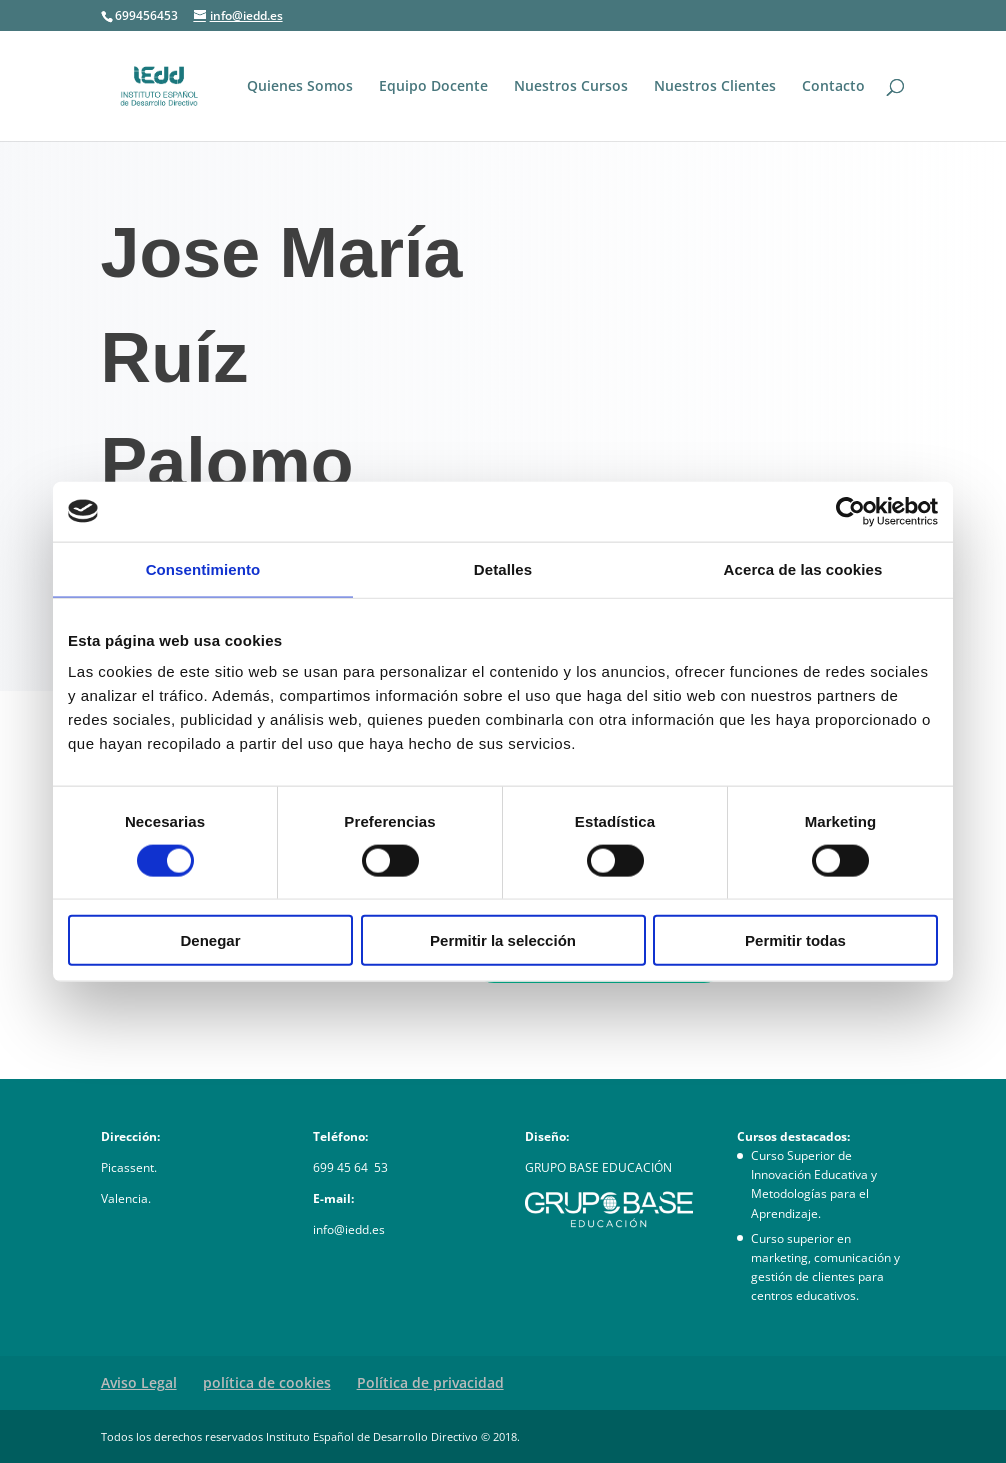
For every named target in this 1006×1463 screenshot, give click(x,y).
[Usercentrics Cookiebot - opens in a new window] (850, 511)
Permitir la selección (503, 940)
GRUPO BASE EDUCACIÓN (598, 1167)
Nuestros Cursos (571, 87)
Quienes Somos (300, 87)
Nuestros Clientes (715, 87)
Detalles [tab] (503, 568)
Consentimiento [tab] (203, 568)
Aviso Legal (139, 1382)
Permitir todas (795, 940)
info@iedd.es (349, 1229)
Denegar (210, 940)
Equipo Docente (433, 87)
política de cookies (267, 1382)
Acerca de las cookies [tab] (803, 568)
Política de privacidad (430, 1382)
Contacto (833, 87)
